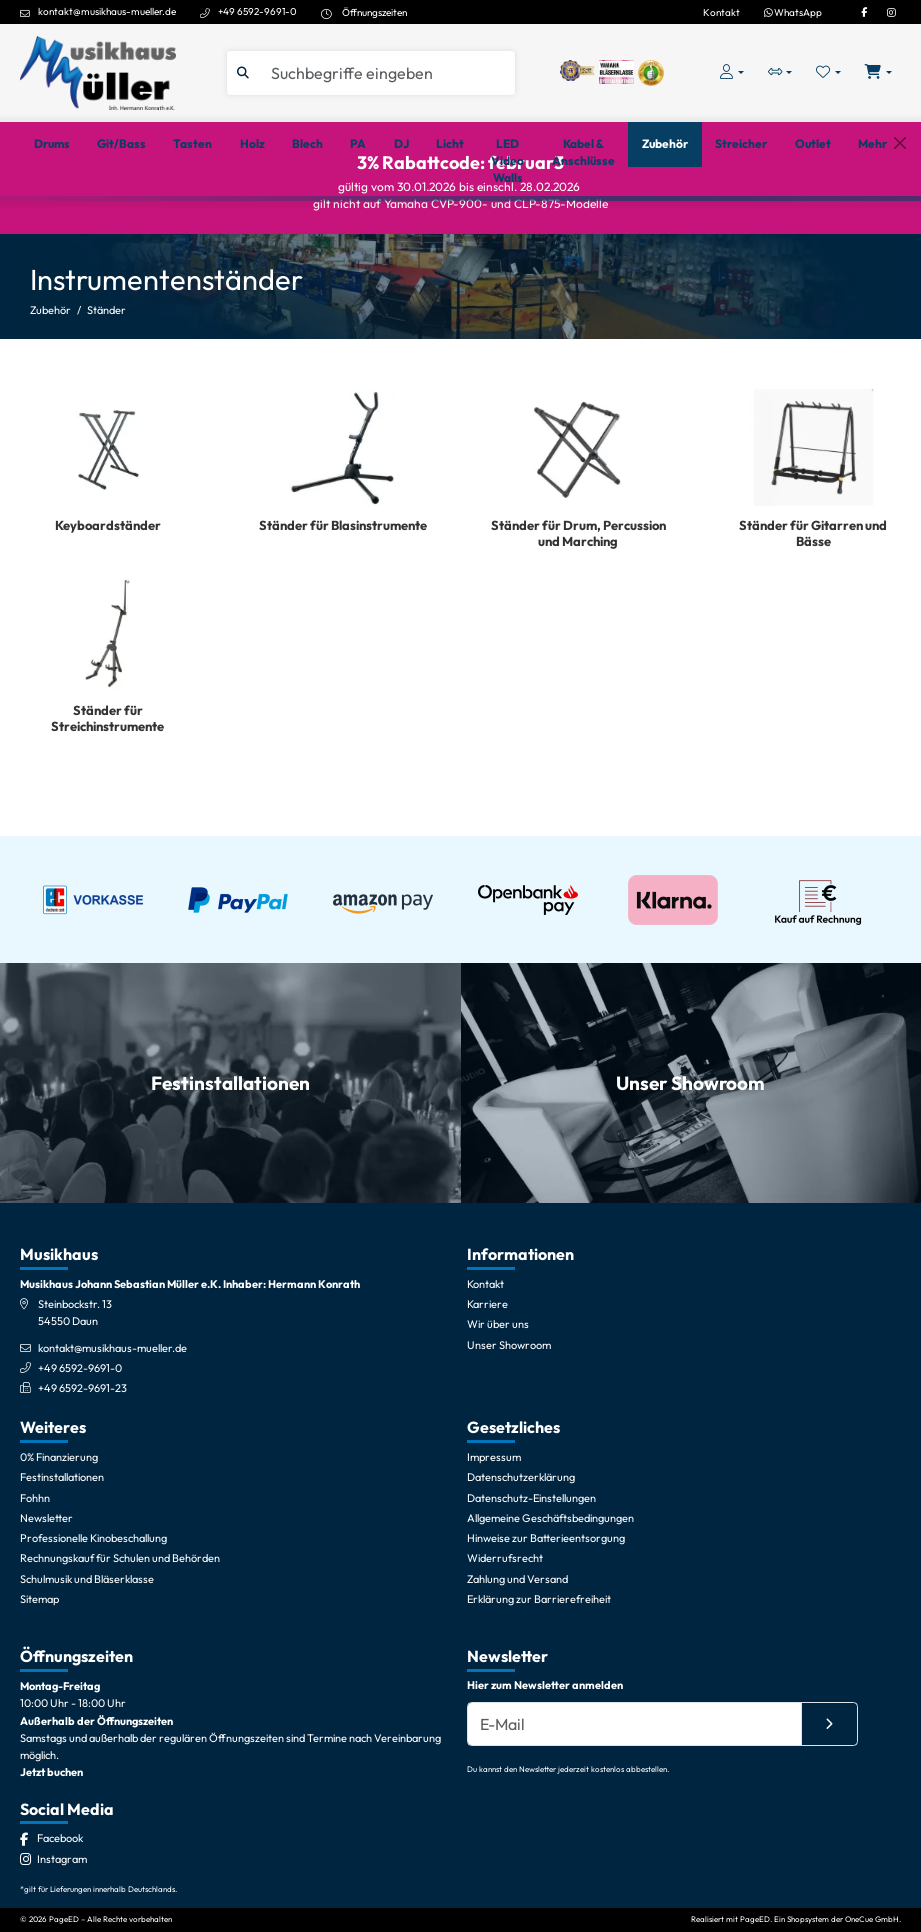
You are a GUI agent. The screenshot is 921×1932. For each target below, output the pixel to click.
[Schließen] (900, 222)
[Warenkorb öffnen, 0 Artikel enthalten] (878, 72)
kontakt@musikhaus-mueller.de (107, 11)
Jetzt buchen (51, 1869)
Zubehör (50, 378)
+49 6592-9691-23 (82, 1485)
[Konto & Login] (732, 72)
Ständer (106, 378)
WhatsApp (793, 12)
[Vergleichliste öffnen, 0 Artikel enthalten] (780, 72)
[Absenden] (829, 1821)
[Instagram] (891, 12)
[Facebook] (864, 12)
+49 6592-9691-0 (257, 11)
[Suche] (386, 73)
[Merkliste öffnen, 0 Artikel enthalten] (828, 72)
